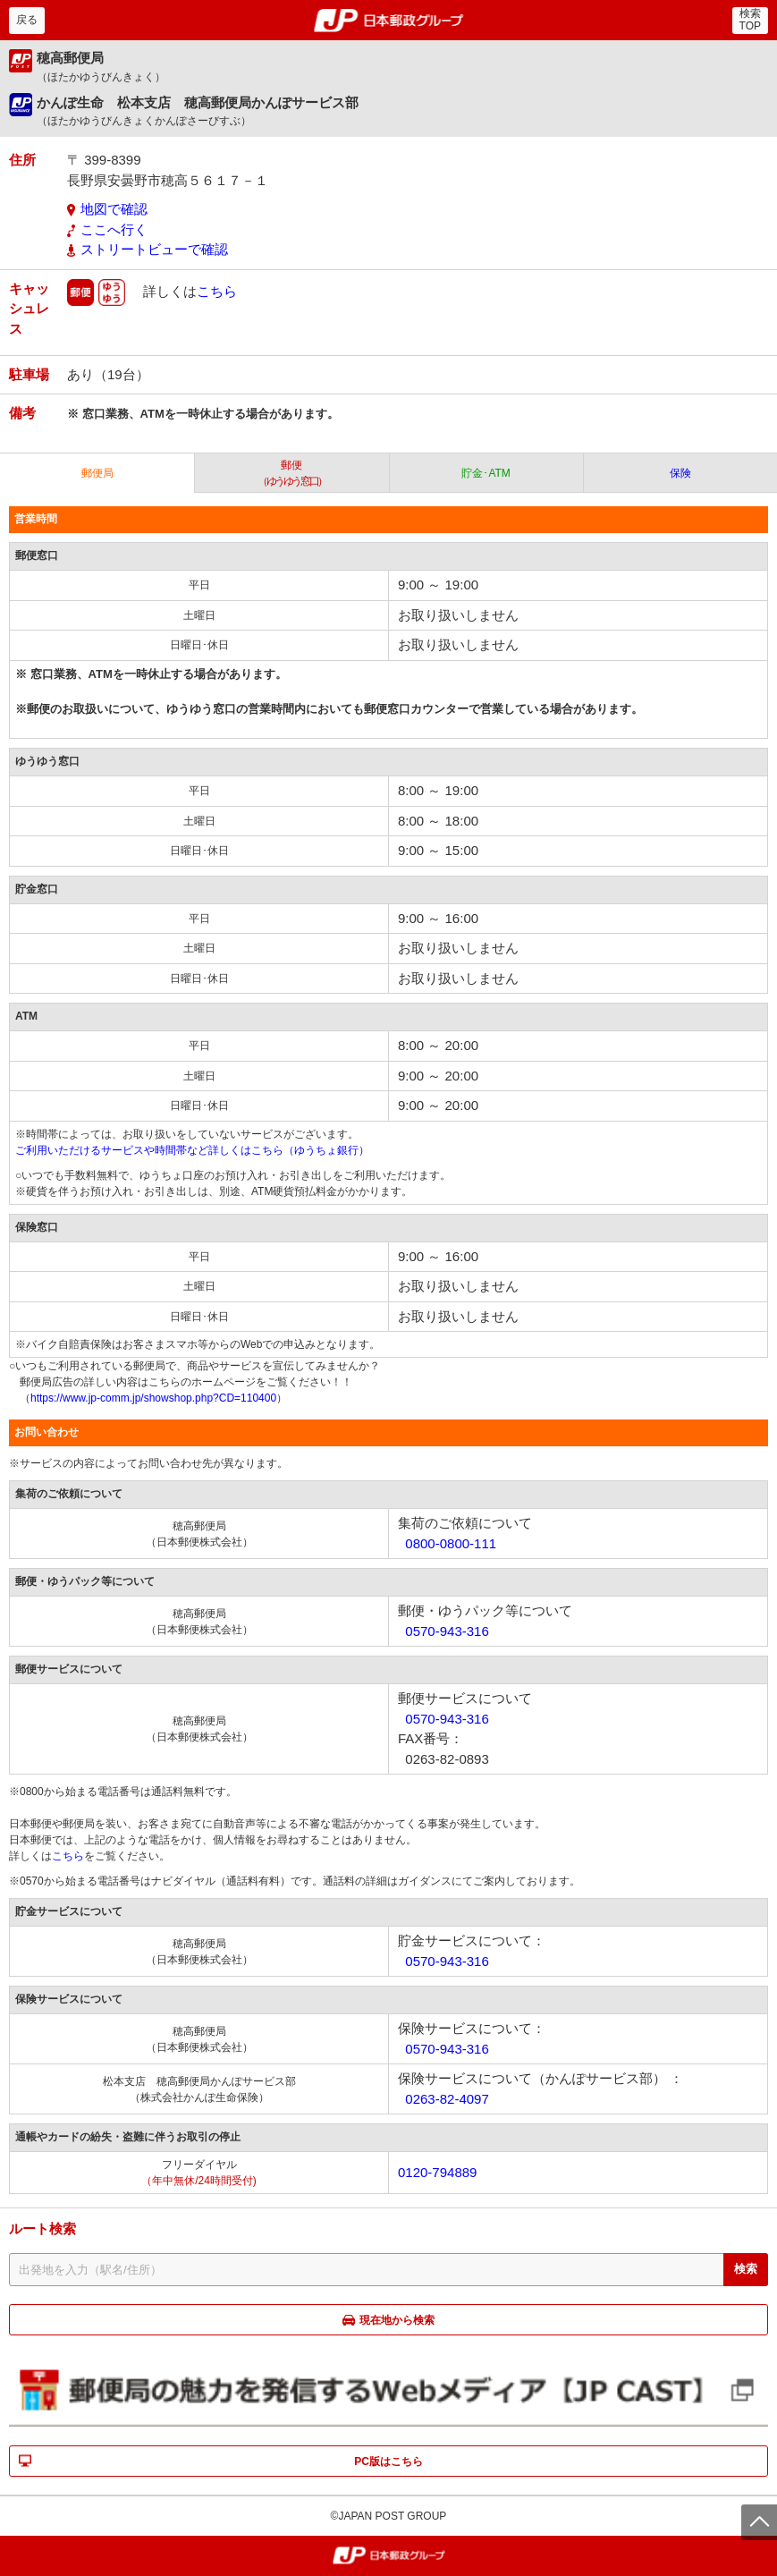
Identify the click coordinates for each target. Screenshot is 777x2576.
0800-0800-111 (450, 1543)
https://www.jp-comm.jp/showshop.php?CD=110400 (153, 1398)
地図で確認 (114, 208)
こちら (217, 290)
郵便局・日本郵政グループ (388, 20)
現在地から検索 (397, 2320)
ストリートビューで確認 (154, 249)
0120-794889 (437, 2172)
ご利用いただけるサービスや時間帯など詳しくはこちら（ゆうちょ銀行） (192, 1150)
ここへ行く (114, 229)
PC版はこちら (388, 2461)
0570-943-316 (446, 1631)
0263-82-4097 (446, 2098)
